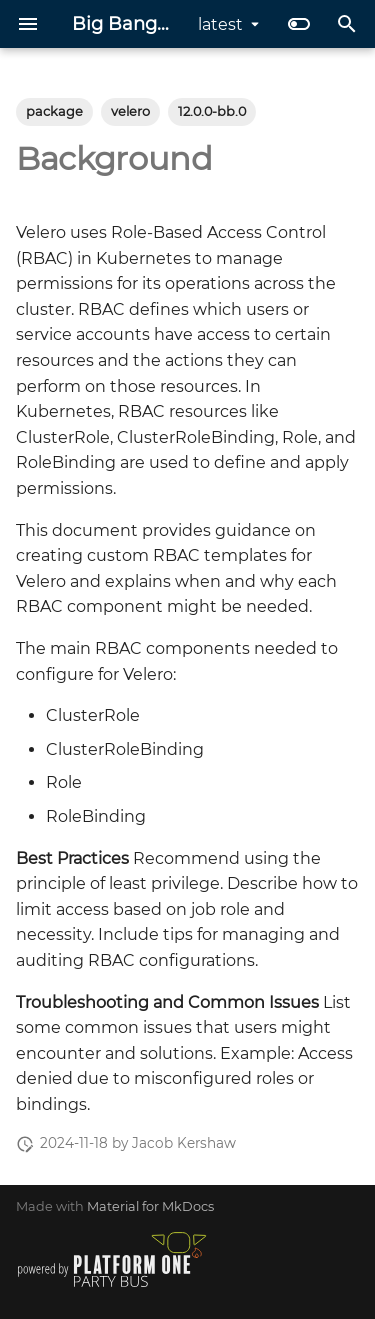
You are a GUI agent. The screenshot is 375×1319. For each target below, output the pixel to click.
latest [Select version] (220, 24)
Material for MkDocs (150, 1206)
